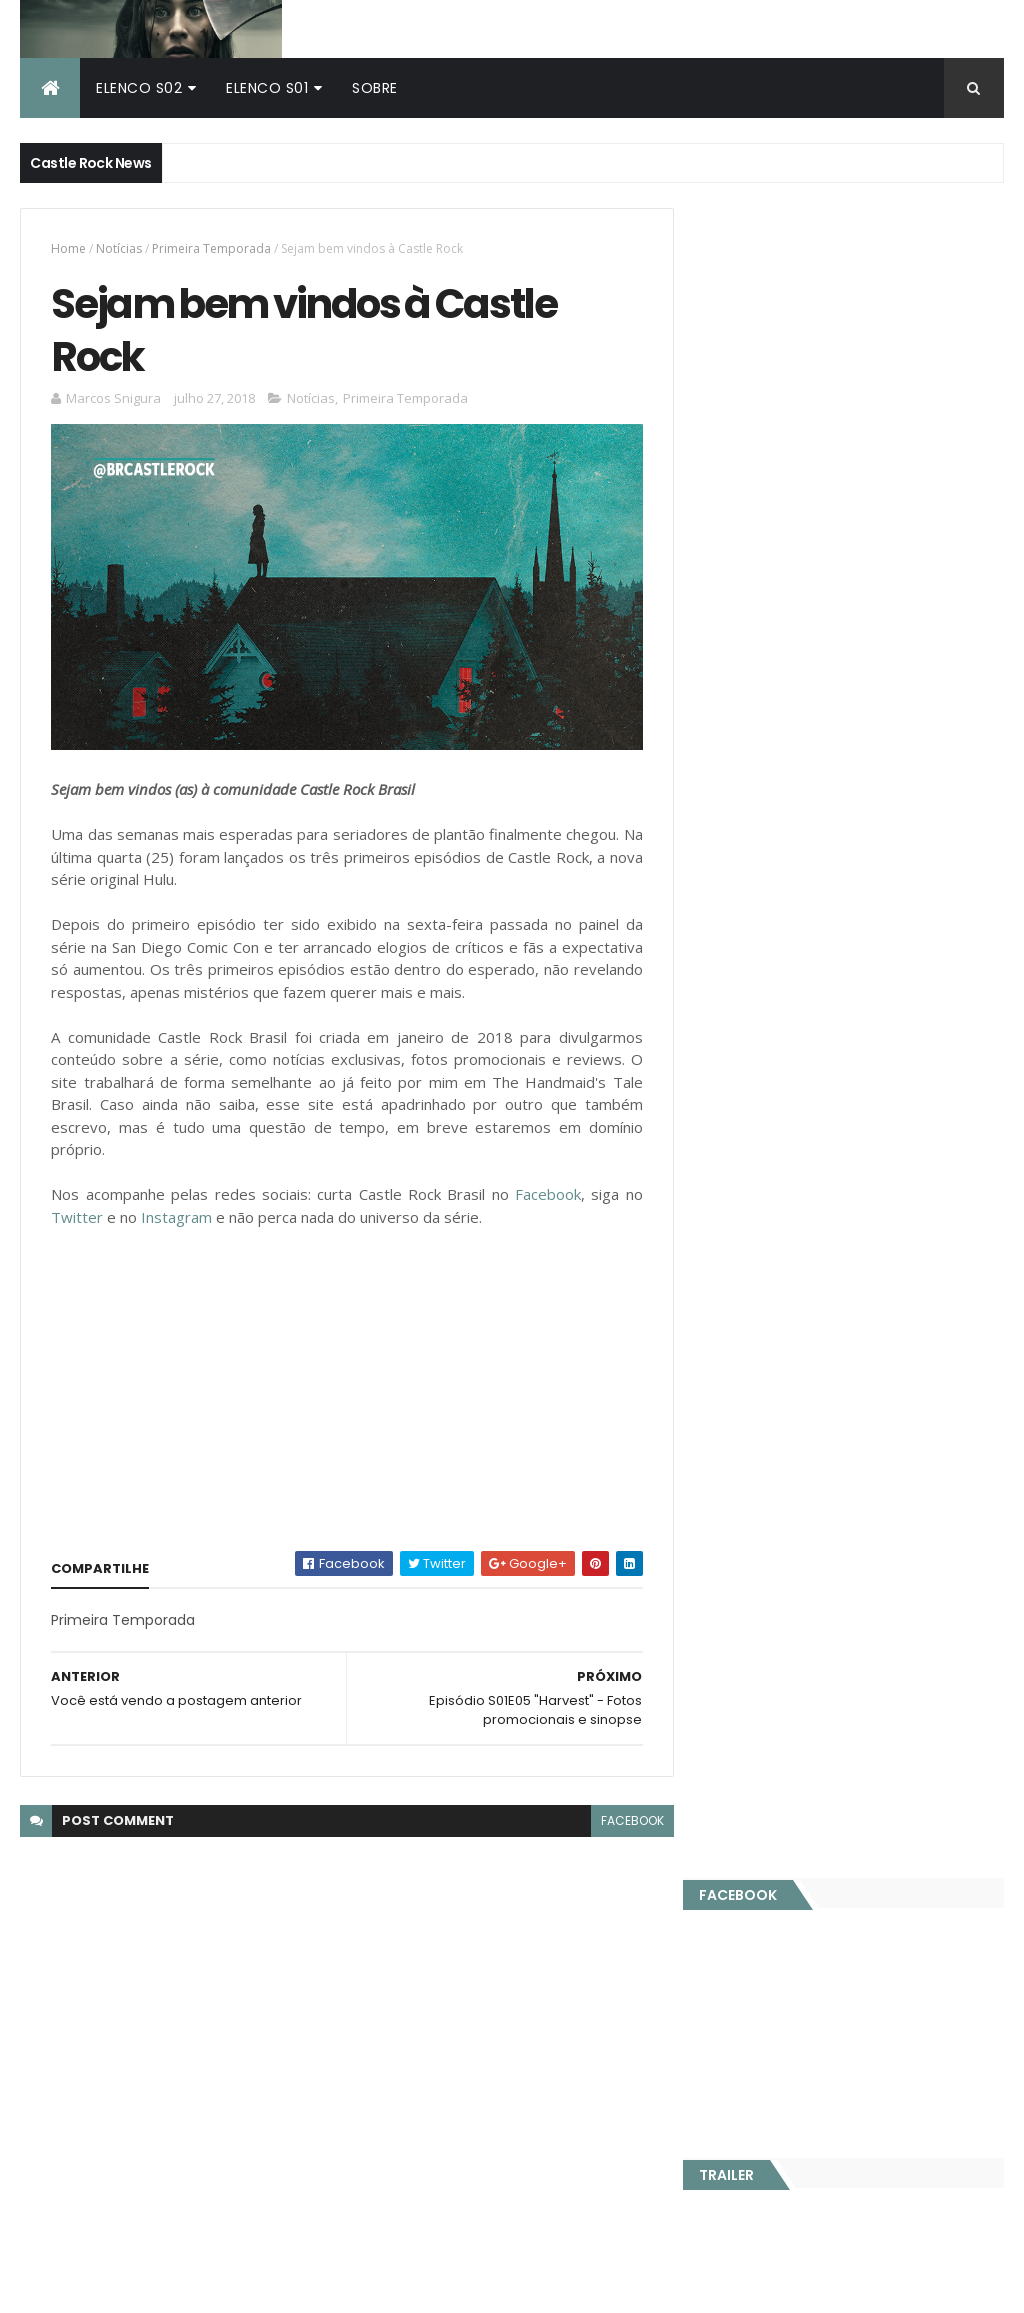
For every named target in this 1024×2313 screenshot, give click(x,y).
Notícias (119, 244)
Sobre (375, 84)
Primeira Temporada (211, 244)
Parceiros (927, 793)
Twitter (77, 1209)
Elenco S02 (139, 84)
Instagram (176, 1209)
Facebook (542, 1187)
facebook (624, 1813)
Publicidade (775, 793)
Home (68, 244)
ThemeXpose (324, 2285)
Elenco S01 (267, 84)
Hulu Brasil (54, 1945)
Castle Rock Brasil (80, 1984)
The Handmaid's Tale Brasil (113, 1965)
